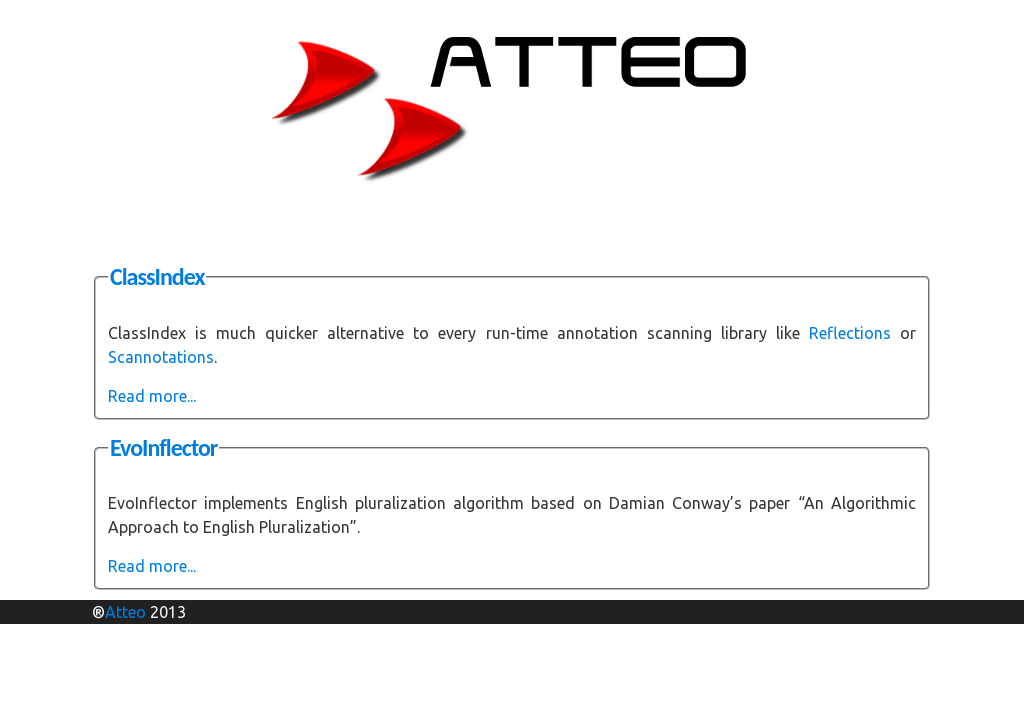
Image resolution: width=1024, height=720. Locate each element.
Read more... (152, 396)
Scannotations (161, 357)
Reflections (850, 333)
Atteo (125, 612)
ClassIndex (157, 276)
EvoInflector (163, 447)
